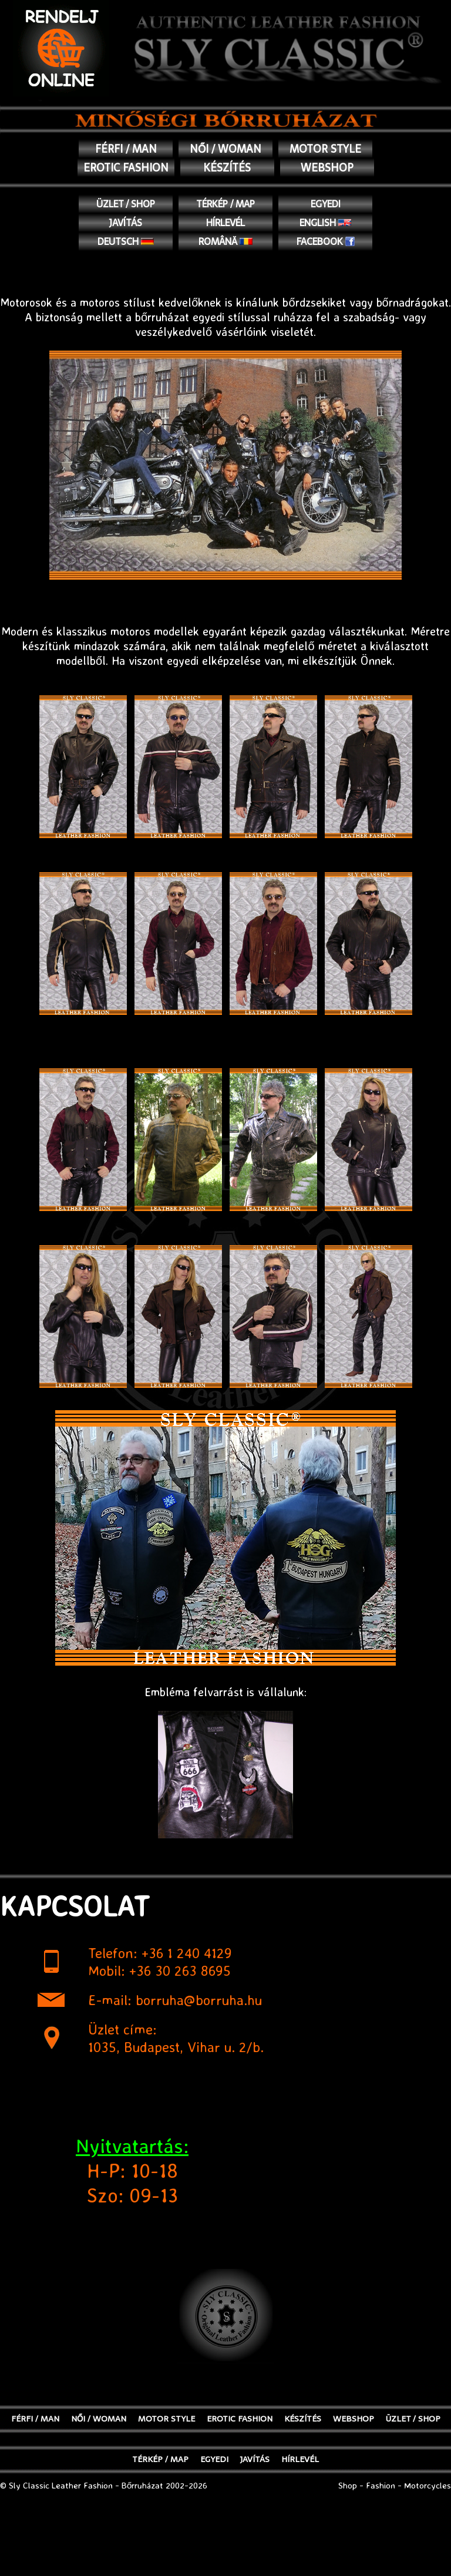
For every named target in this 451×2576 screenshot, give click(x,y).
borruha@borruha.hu (199, 2000)
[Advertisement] (225, 2547)
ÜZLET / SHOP (125, 203)
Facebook (326, 241)
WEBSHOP (327, 167)
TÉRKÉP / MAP (225, 203)
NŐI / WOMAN (225, 148)
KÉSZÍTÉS (227, 167)
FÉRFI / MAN (126, 148)
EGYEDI (326, 203)
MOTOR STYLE (325, 148)
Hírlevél (225, 222)
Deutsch (125, 241)
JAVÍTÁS (125, 222)
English (325, 222)
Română (225, 241)
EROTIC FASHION (126, 167)
